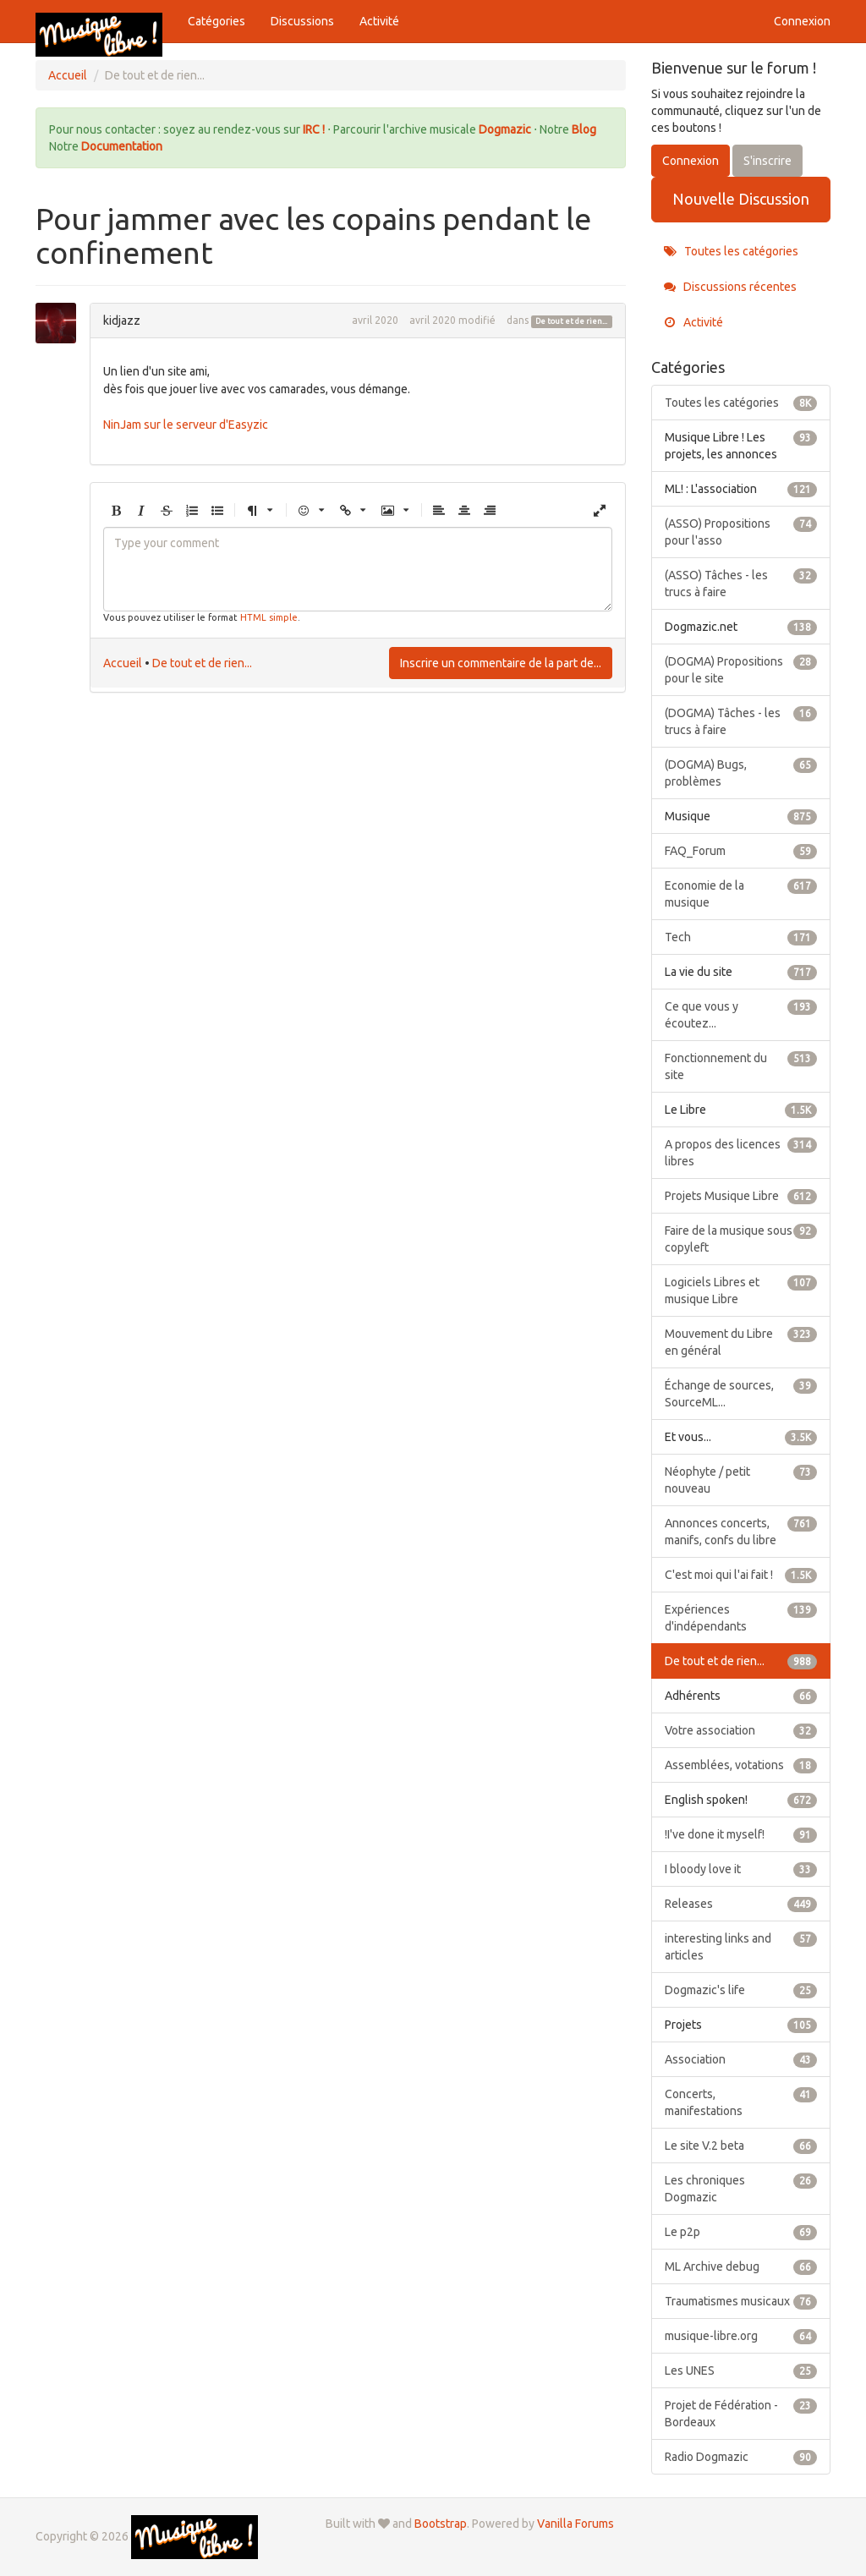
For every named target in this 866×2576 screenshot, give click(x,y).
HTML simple (269, 617)
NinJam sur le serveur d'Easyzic (185, 424)
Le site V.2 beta (741, 2145)
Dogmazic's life (741, 1989)
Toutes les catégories (731, 251)
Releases (741, 1903)
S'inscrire (767, 160)
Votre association (741, 1730)
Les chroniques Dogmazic (741, 2188)
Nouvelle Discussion (740, 198)
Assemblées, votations (741, 1765)
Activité (379, 21)
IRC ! (314, 129)
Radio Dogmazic (741, 2456)
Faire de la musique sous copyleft (741, 1238)
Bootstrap (440, 2523)
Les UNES (741, 2370)
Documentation (121, 146)
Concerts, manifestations (741, 2101)
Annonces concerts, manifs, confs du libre (741, 1531)
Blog (584, 129)
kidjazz (121, 320)
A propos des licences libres (741, 1152)
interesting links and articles (741, 1946)
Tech (741, 937)
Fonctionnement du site (741, 1066)
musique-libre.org (741, 2335)
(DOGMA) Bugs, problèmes (741, 772)
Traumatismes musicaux (741, 2301)
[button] (116, 511)
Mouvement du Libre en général (741, 1341)
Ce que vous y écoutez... (741, 1014)
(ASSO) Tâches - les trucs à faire (741, 583)
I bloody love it (741, 1869)
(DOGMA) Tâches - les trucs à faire (741, 720)
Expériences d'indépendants (741, 1617)
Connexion (802, 21)
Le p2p (741, 2231)
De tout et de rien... (571, 321)
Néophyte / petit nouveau (741, 1479)
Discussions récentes (730, 286)
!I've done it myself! (741, 1834)
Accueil (122, 663)
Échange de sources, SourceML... (741, 1393)
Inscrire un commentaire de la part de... (500, 663)
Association (741, 2059)
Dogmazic (506, 129)
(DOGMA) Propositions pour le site (741, 669)
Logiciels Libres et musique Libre (741, 1290)
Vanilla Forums (575, 2523)
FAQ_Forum (741, 850)
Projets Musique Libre (741, 1195)
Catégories (216, 21)
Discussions (302, 21)
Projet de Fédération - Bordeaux (741, 2413)
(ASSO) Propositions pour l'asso (741, 531)
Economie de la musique (741, 893)
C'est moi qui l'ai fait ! (741, 1574)
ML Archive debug (741, 2266)
